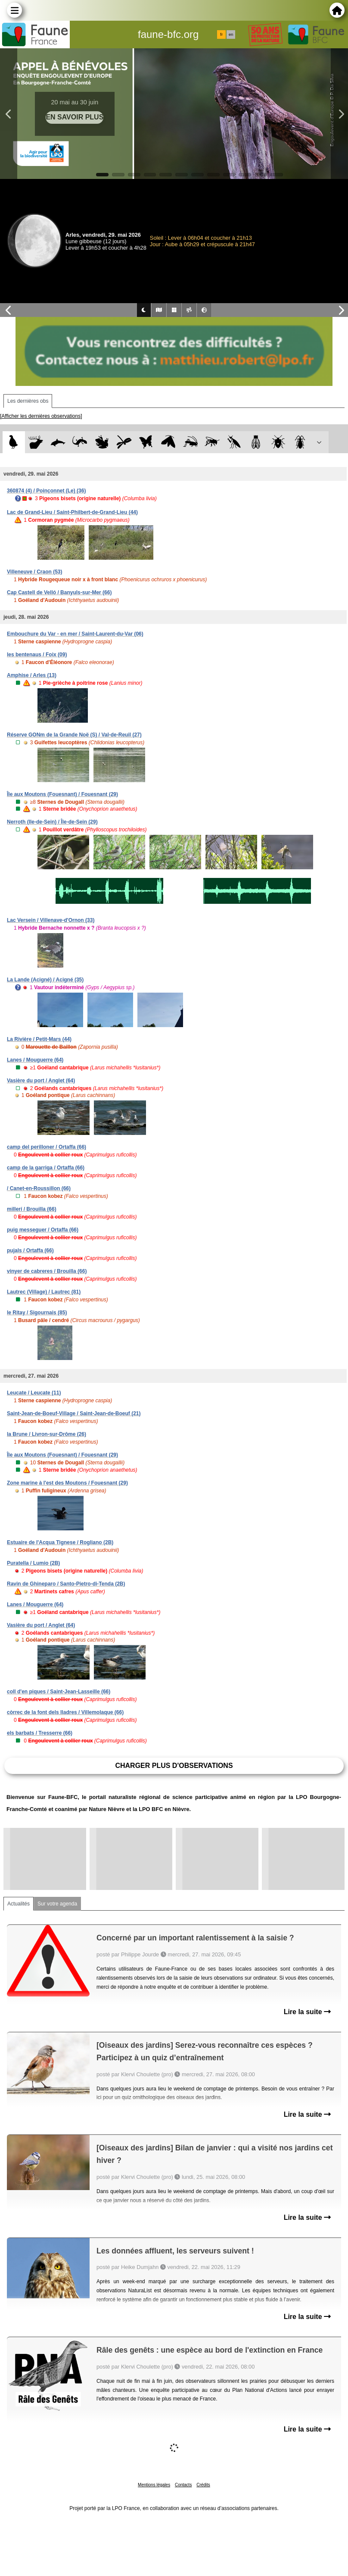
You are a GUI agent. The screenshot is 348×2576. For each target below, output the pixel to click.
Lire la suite (307, 2012)
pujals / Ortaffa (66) (30, 1250)
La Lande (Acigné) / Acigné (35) (45, 980)
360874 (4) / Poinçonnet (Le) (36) (46, 491)
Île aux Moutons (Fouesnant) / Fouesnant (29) (62, 794)
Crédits (203, 2484)
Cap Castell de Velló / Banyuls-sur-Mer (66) (59, 592)
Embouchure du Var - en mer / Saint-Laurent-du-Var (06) (75, 634)
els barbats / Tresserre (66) (39, 1733)
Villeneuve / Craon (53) (34, 572)
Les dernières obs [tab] (27, 401)
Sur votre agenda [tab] (57, 1904)
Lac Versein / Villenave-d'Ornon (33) (50, 920)
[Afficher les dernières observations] (41, 416)
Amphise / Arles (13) (31, 675)
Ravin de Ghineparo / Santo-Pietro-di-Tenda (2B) (66, 1584)
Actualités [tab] (18, 1904)
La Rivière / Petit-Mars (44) (39, 1039)
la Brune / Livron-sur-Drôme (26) (46, 1434)
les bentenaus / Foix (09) (37, 655)
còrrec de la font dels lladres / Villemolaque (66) (65, 1712)
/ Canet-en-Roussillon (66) (39, 1188)
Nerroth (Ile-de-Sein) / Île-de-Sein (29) (52, 822)
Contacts (183, 2484)
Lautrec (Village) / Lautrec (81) (44, 1292)
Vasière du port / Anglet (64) (41, 1081)
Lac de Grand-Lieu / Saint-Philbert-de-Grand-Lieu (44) (72, 512)
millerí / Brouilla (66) (31, 1209)
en (231, 34)
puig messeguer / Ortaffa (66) (42, 1230)
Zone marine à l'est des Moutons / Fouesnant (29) (67, 1483)
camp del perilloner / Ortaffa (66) (46, 1147)
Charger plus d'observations (174, 1765)
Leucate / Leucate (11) (34, 1393)
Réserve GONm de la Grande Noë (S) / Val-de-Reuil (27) (74, 735)
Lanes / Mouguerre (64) (35, 1060)
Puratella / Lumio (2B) (33, 1563)
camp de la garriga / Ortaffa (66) (45, 1168)
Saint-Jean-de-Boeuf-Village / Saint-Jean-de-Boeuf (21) (74, 1413)
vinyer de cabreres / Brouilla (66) (47, 1271)
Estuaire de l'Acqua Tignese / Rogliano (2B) (60, 1542)
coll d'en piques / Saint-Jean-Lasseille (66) (58, 1692)
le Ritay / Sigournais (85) (37, 1313)
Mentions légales (154, 2484)
